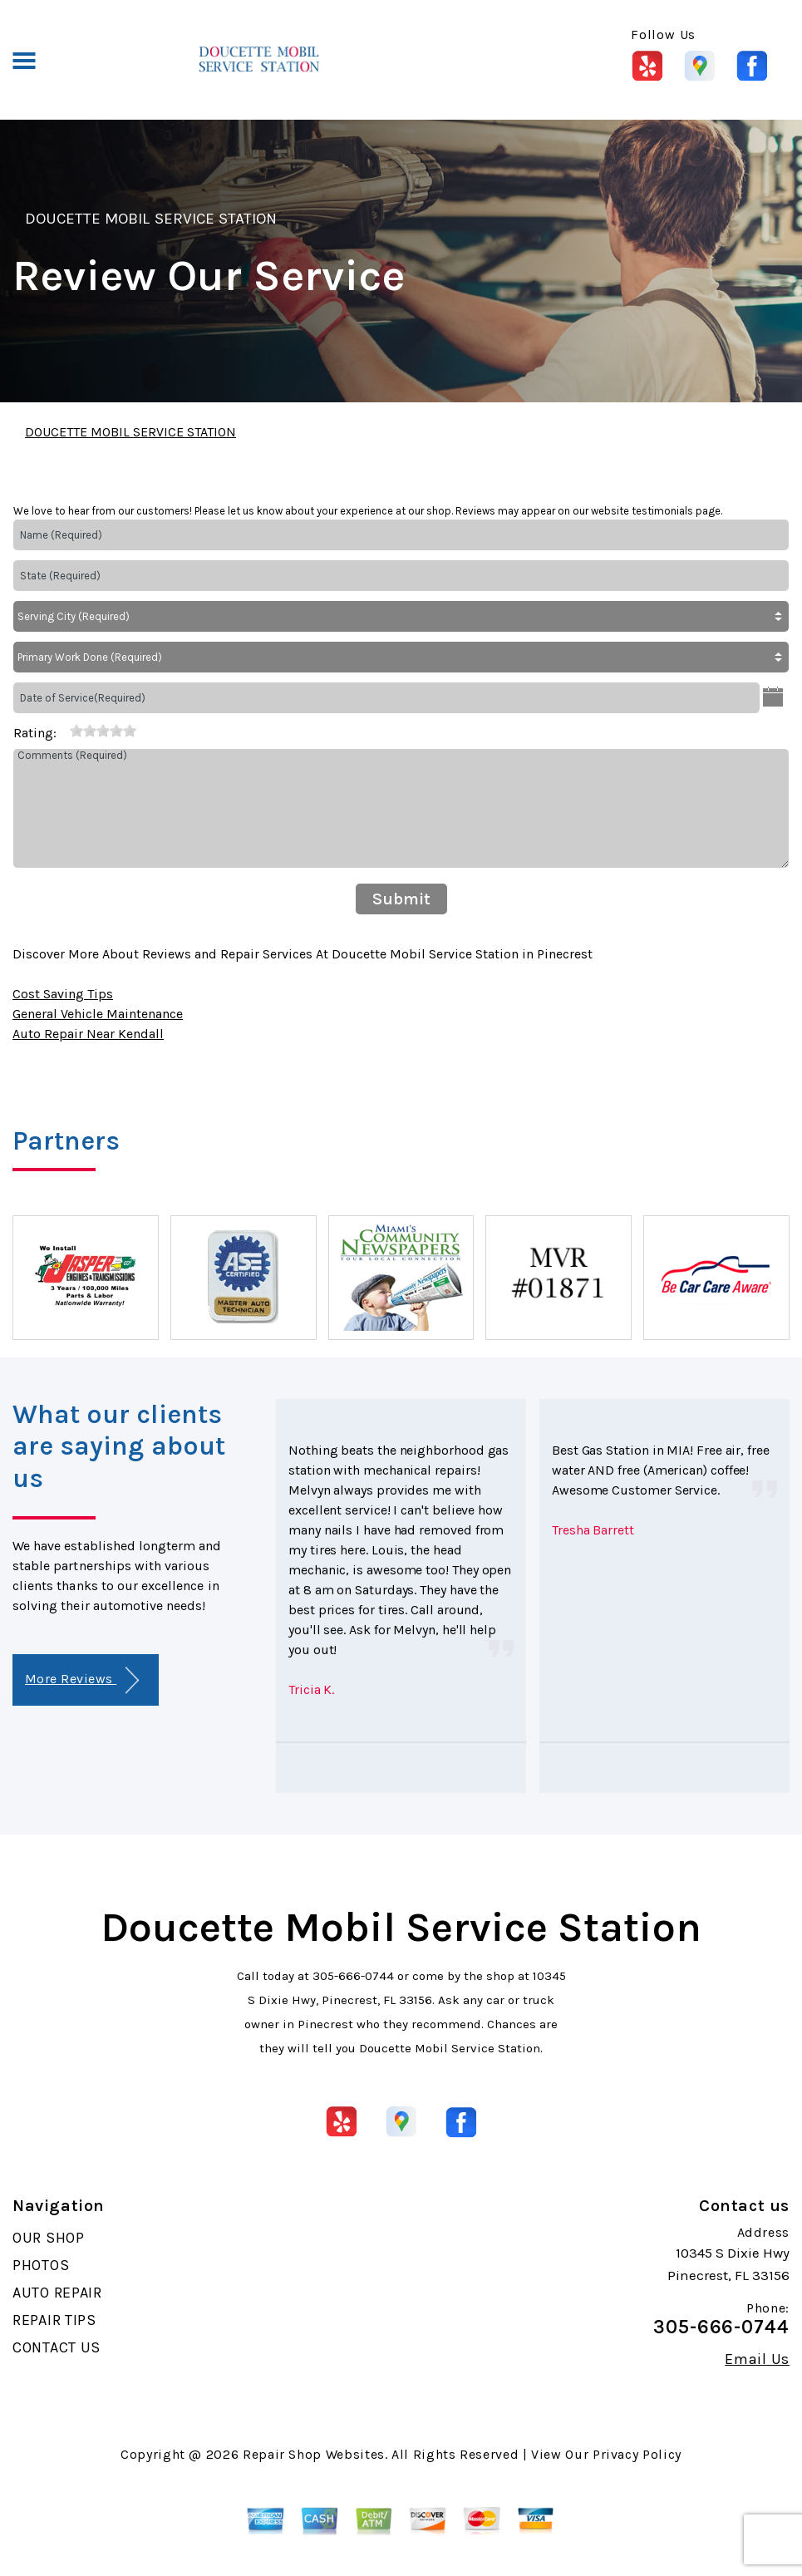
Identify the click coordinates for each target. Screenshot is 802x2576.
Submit (401, 899)
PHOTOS (40, 2265)
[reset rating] (63, 729)
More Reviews (82, 1680)
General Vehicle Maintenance (97, 1014)
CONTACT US (56, 2347)
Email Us (757, 2359)
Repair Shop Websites (314, 2454)
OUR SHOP (48, 2238)
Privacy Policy (637, 2454)
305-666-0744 (353, 1975)
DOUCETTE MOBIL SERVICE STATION (151, 218)
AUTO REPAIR (57, 2292)
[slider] (103, 730)
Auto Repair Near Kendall (88, 1034)
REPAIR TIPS (54, 2320)
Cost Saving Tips (62, 994)
